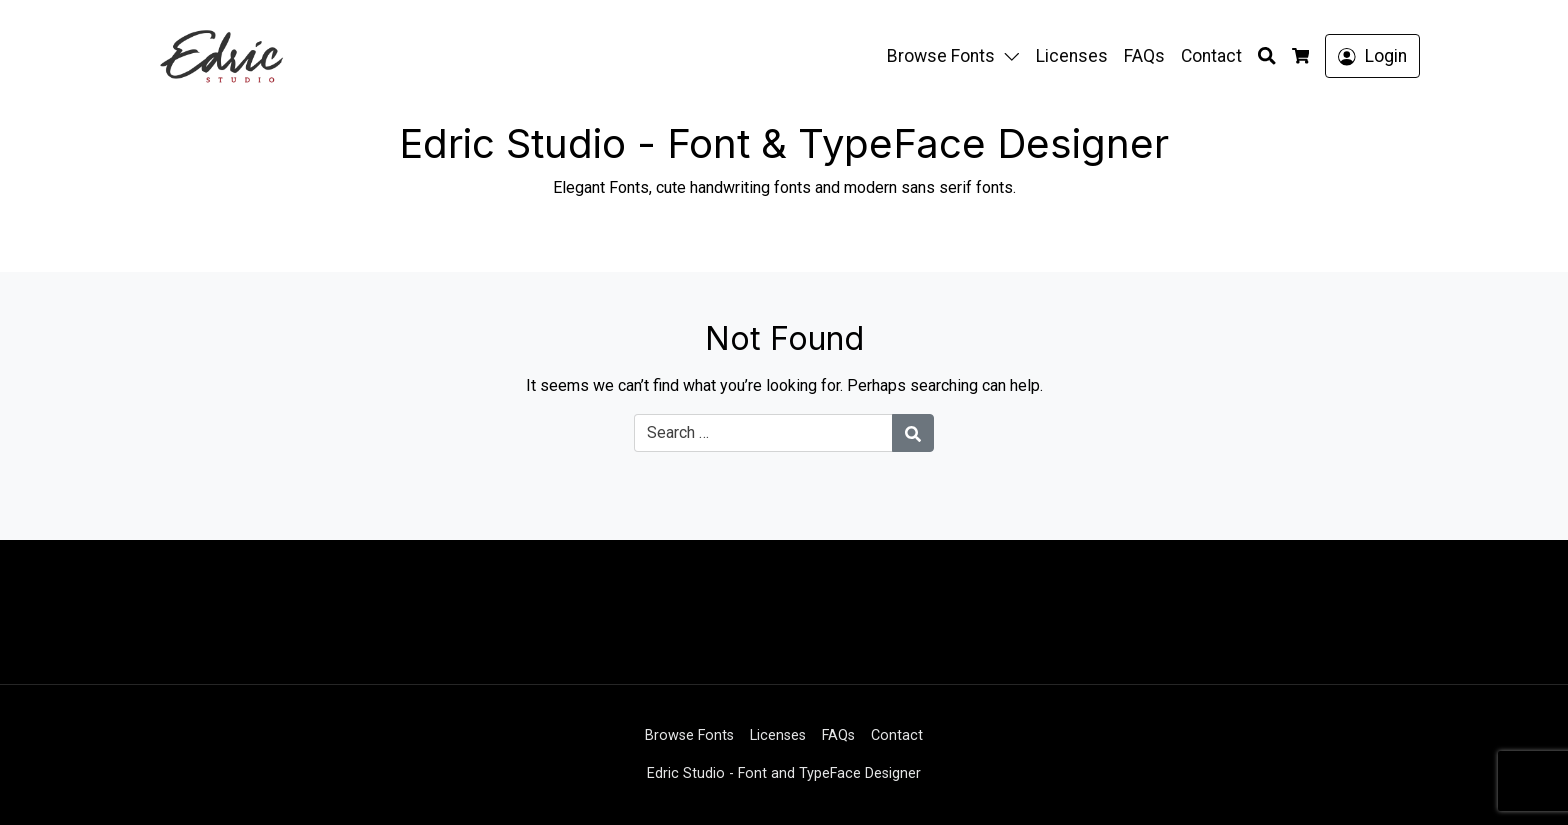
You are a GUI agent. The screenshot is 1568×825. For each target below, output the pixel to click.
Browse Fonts (941, 56)
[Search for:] (763, 433)
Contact (1211, 56)
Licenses (1072, 56)
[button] (1016, 56)
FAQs (1144, 56)
